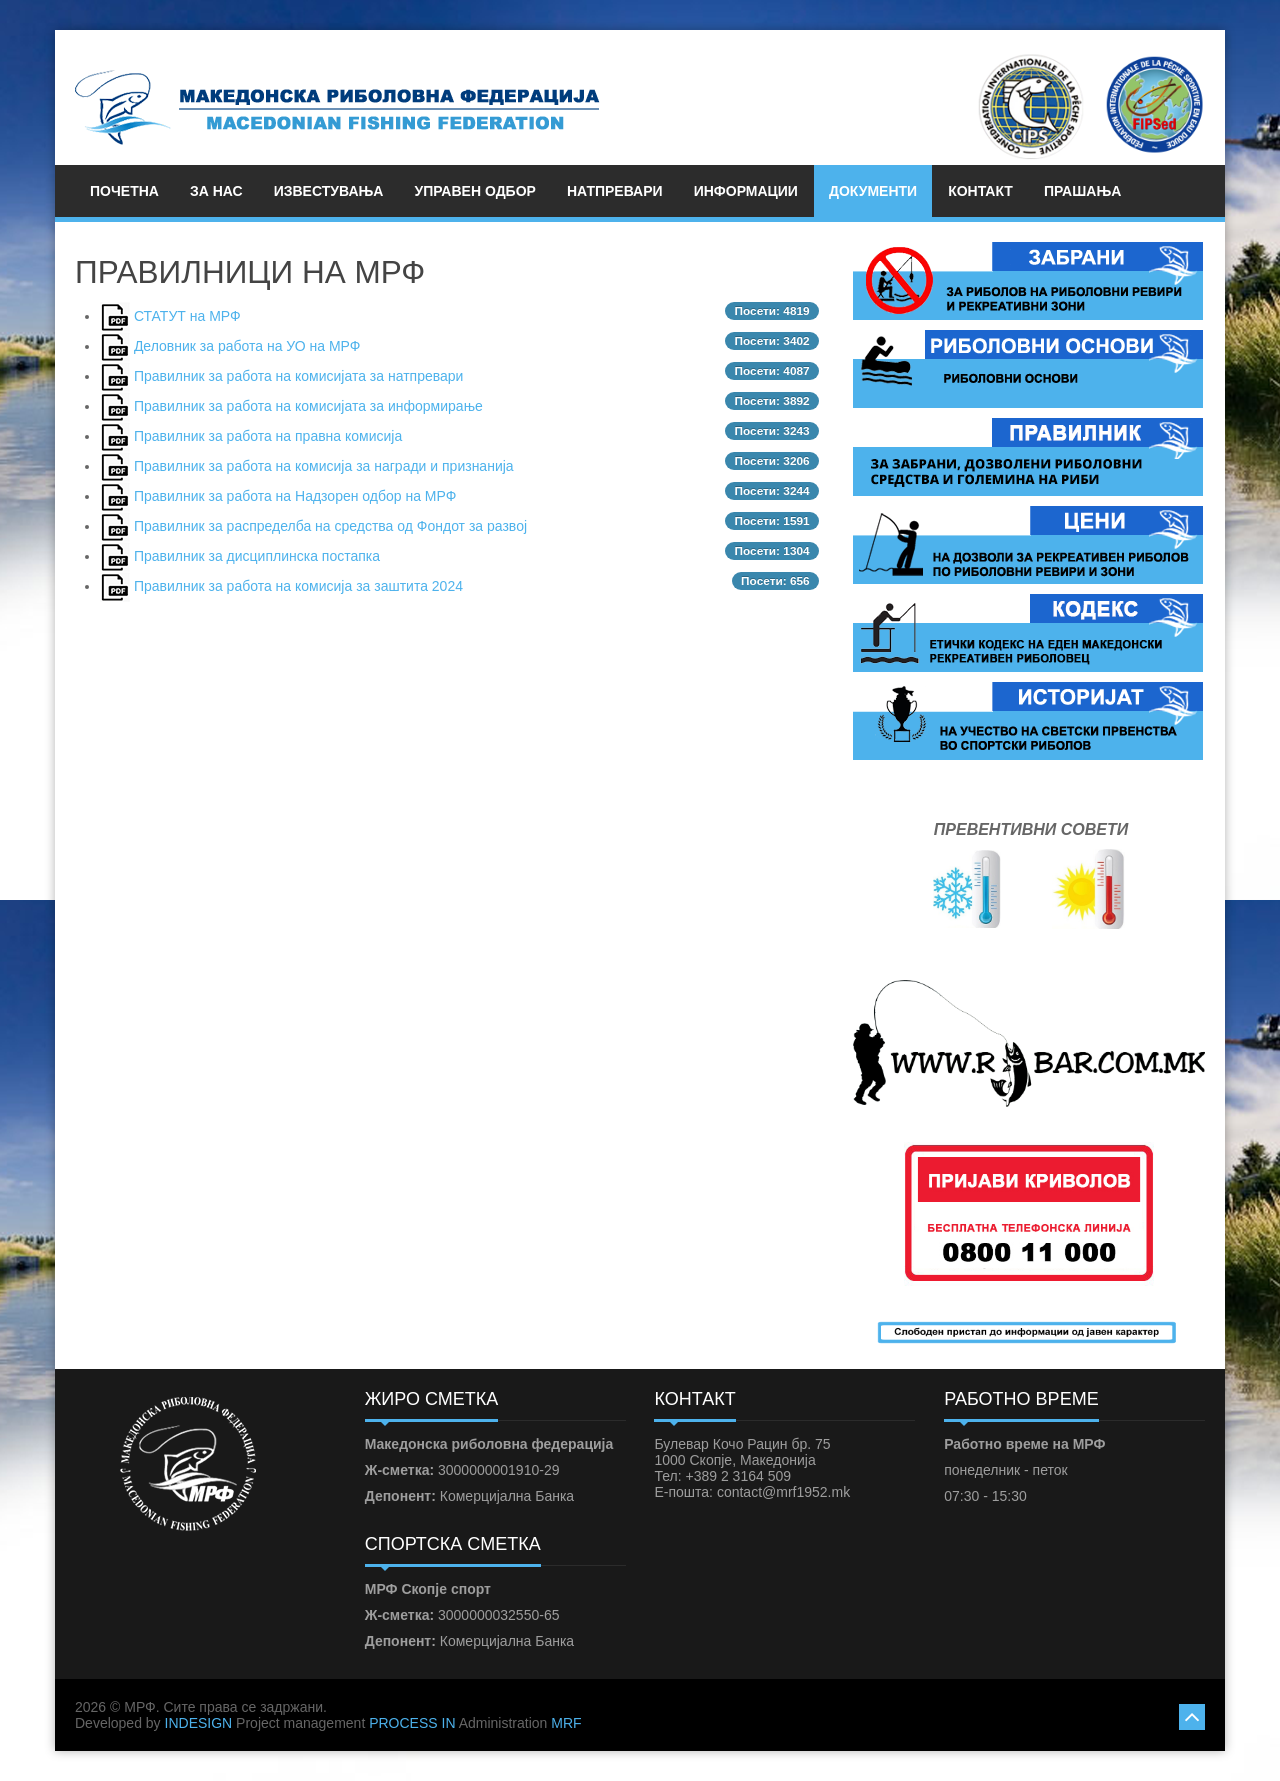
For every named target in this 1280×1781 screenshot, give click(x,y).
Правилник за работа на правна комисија (268, 436)
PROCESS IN (412, 1723)
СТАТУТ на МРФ (187, 316)
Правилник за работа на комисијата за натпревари (299, 376)
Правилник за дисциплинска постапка (257, 556)
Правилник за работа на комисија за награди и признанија (324, 466)
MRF (566, 1723)
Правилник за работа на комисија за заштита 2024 (298, 586)
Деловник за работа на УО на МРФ (247, 346)
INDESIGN (199, 1723)
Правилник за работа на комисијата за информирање (308, 406)
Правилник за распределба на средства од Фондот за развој (330, 526)
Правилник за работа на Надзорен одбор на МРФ (295, 496)
